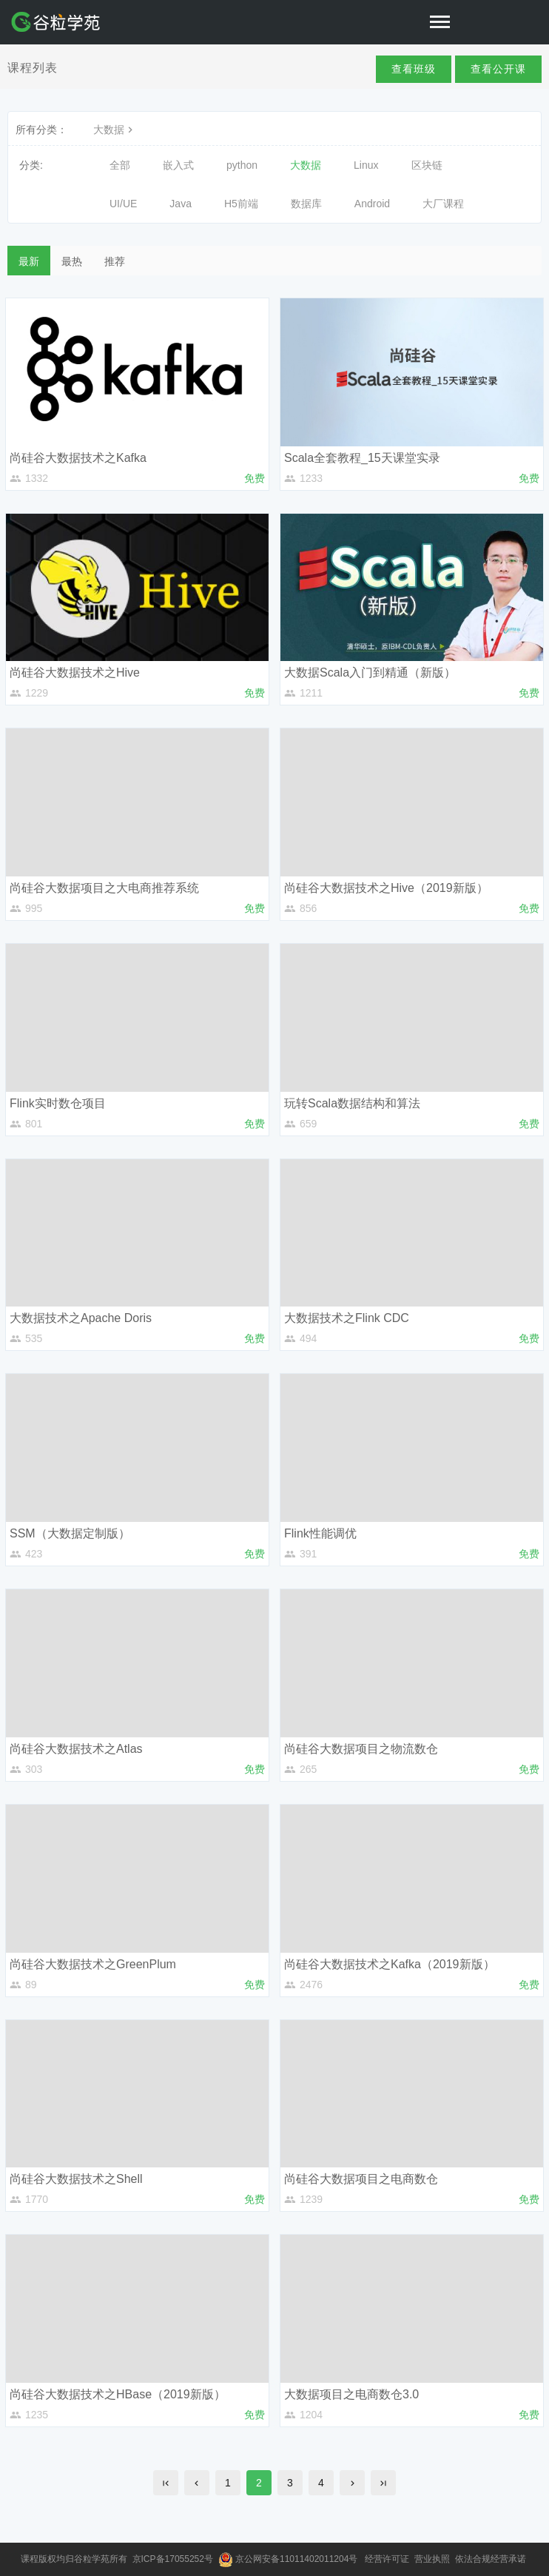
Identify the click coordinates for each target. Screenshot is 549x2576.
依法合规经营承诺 (491, 2559)
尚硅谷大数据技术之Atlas (76, 1749)
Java (180, 203)
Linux (366, 165)
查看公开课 (498, 69)
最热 (71, 261)
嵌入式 (178, 165)
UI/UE (123, 203)
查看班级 (413, 69)
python (241, 165)
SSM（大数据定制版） (70, 1533)
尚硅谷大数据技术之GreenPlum (93, 1964)
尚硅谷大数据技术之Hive (75, 672)
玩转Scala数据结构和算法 (352, 1103)
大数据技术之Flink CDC (346, 1318)
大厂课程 (443, 203)
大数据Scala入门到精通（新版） (370, 672)
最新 (28, 261)
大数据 (114, 129)
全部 (120, 165)
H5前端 (241, 203)
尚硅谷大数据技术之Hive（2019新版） (386, 888)
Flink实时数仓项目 (58, 1103)
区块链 (426, 165)
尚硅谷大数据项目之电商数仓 (361, 2179)
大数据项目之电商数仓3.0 (351, 2394)
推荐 (114, 261)
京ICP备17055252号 (174, 2559)
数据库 (306, 203)
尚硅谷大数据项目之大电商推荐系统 (104, 888)
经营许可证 (388, 2559)
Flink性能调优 (320, 1533)
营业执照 (433, 2559)
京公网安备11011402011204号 (299, 2559)
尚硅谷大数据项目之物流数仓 (361, 1749)
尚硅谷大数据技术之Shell (76, 2179)
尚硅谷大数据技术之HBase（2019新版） (118, 2394)
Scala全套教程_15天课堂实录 (362, 458)
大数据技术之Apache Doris (81, 1318)
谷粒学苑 (92, 2559)
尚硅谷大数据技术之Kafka (78, 458)
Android (372, 203)
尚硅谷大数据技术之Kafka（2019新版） (389, 1964)
